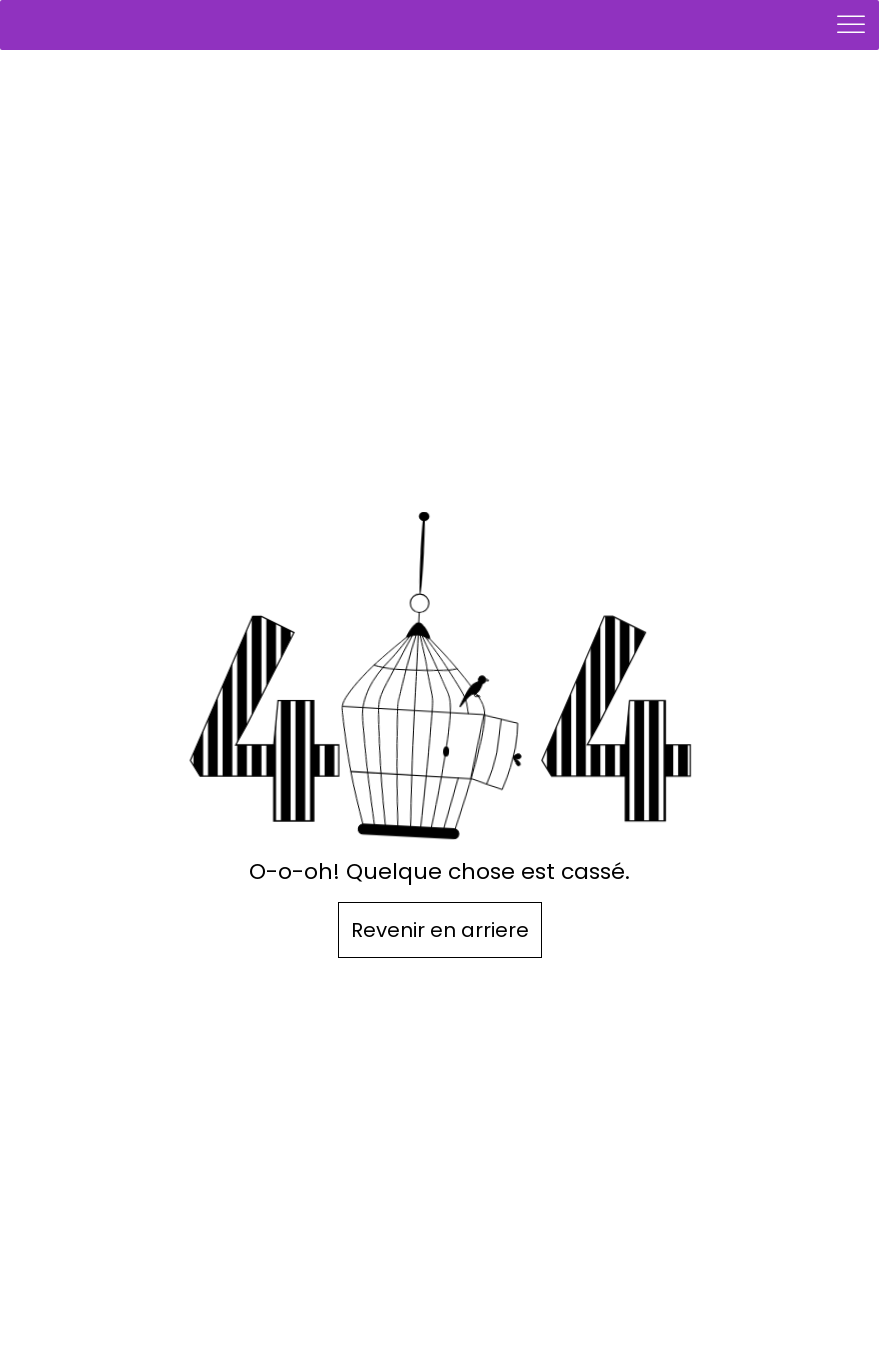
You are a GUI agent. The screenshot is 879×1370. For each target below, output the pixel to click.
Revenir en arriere (440, 930)
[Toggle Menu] (853, 24)
